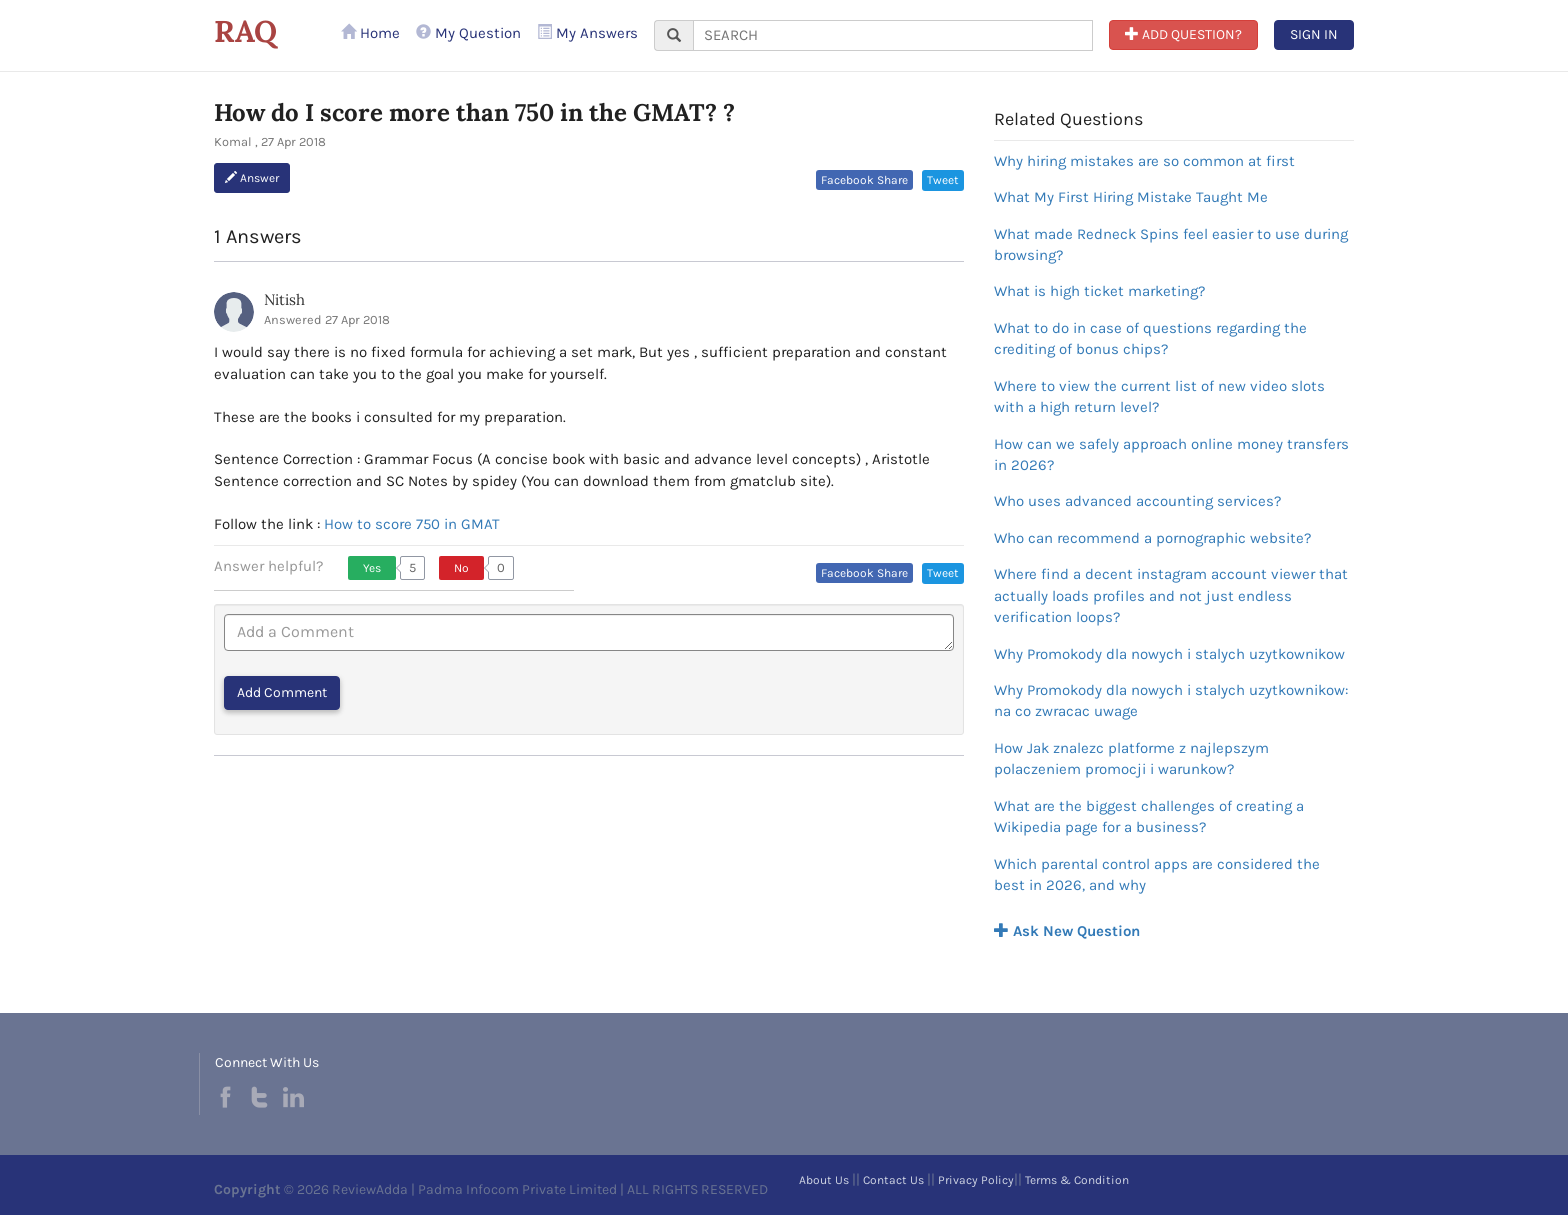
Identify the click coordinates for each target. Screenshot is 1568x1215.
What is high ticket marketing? (1099, 291)
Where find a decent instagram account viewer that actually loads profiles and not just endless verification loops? (1171, 595)
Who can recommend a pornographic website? (1152, 538)
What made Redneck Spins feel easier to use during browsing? (1171, 244)
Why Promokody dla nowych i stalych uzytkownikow (1169, 654)
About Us (824, 1180)
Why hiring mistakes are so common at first (1144, 161)
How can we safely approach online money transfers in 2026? (1171, 454)
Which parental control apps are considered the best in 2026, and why (1157, 874)
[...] (893, 35)
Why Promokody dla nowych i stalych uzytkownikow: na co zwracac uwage (1171, 700)
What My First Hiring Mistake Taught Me (1131, 197)
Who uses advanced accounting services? (1137, 501)
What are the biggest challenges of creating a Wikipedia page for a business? (1149, 816)
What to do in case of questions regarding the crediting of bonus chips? (1150, 338)
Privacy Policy (976, 1180)
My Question (468, 33)
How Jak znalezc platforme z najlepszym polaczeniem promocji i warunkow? (1131, 758)
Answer (252, 178)
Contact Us (893, 1180)
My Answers (587, 33)
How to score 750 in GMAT (412, 524)
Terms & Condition (1077, 1180)
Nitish (284, 299)
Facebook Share (864, 180)
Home (370, 33)
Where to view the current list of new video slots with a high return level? (1159, 396)
